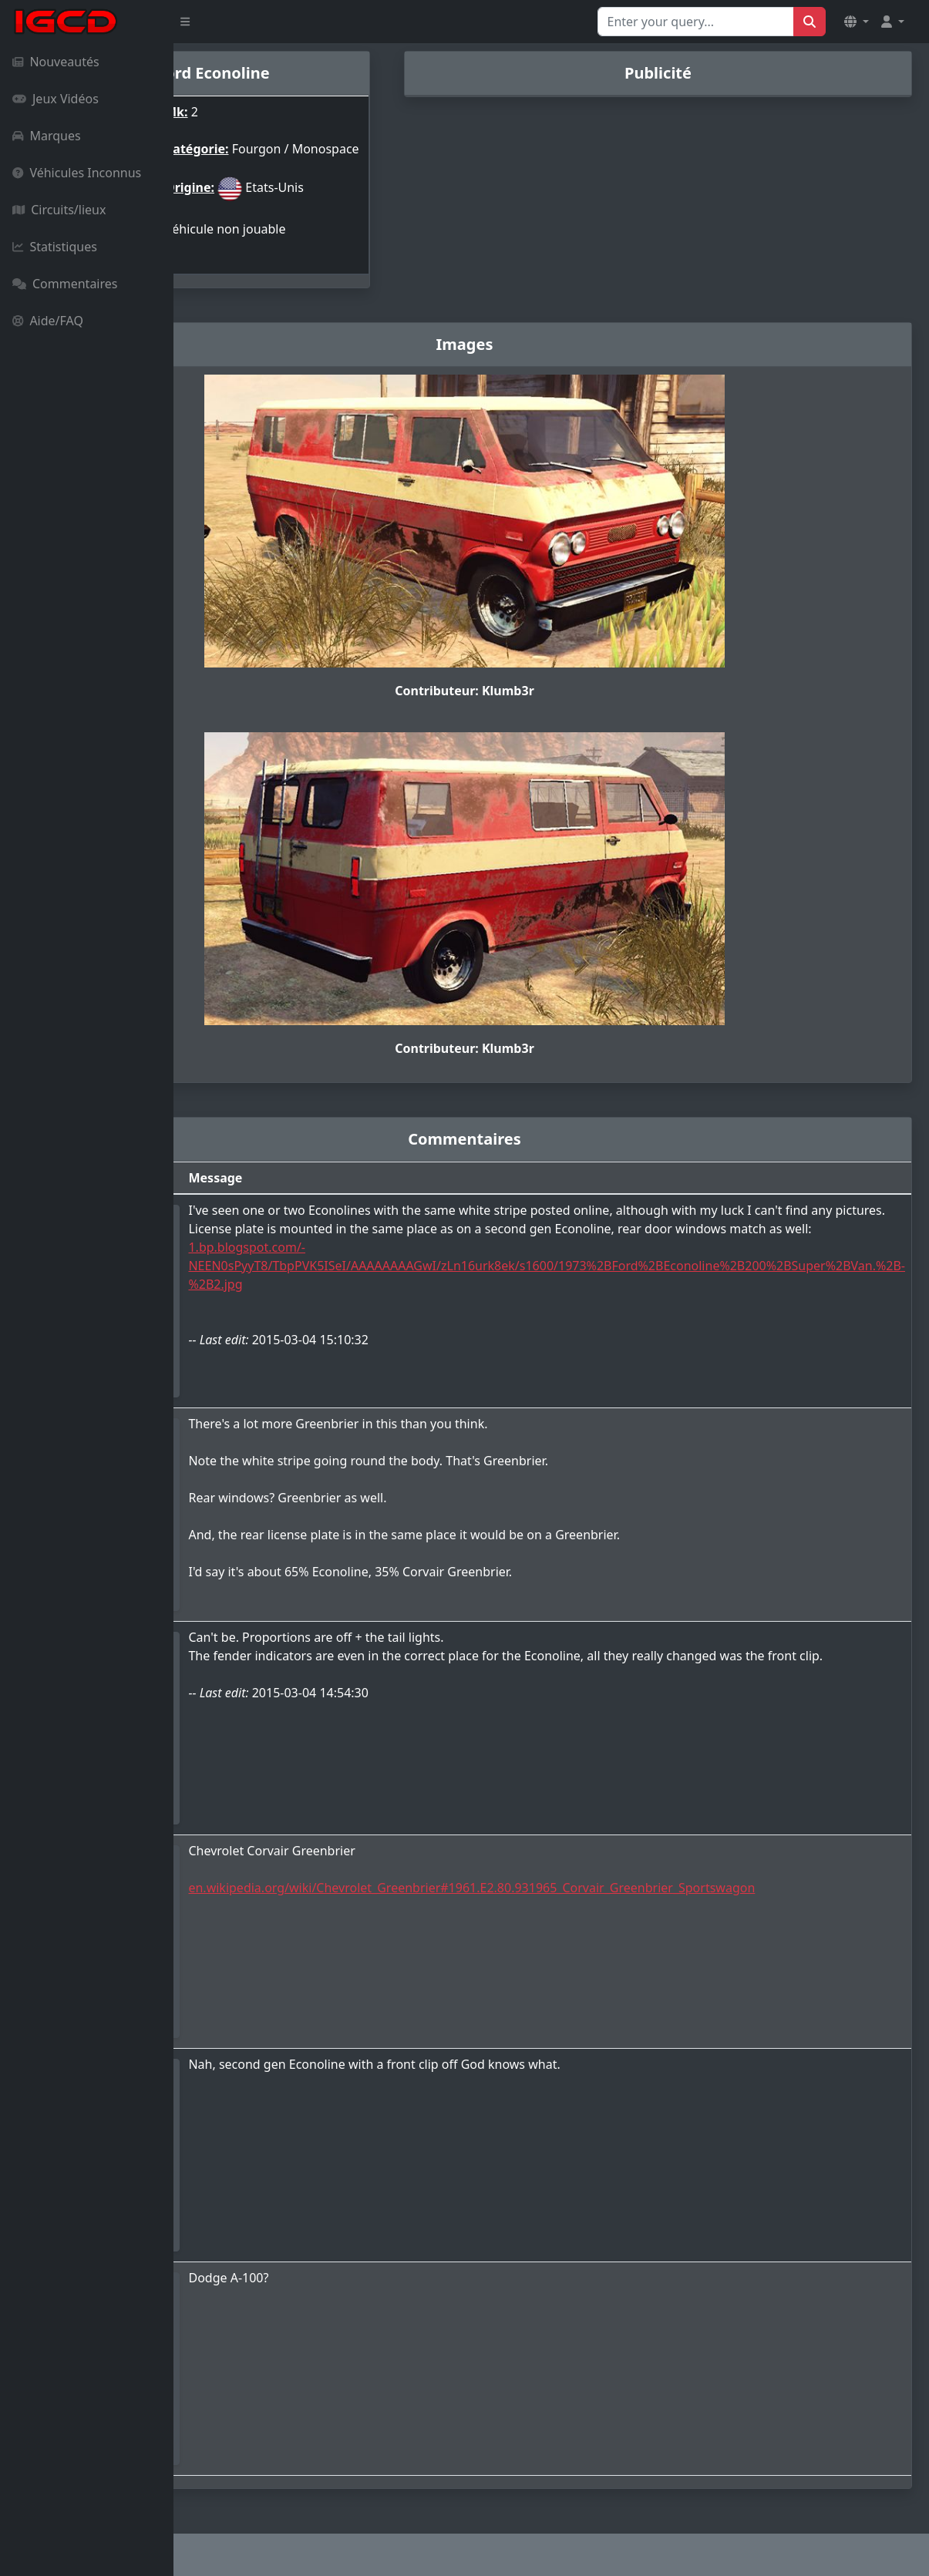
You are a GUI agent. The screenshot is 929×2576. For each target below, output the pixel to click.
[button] (856, 21)
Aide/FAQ (47, 320)
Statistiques (54, 246)
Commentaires (64, 283)
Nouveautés (55, 61)
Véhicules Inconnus (76, 172)
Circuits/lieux (59, 209)
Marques (46, 135)
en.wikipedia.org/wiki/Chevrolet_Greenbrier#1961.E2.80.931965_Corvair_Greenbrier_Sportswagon (615, 1876)
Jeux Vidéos (55, 98)
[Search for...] (695, 21)
